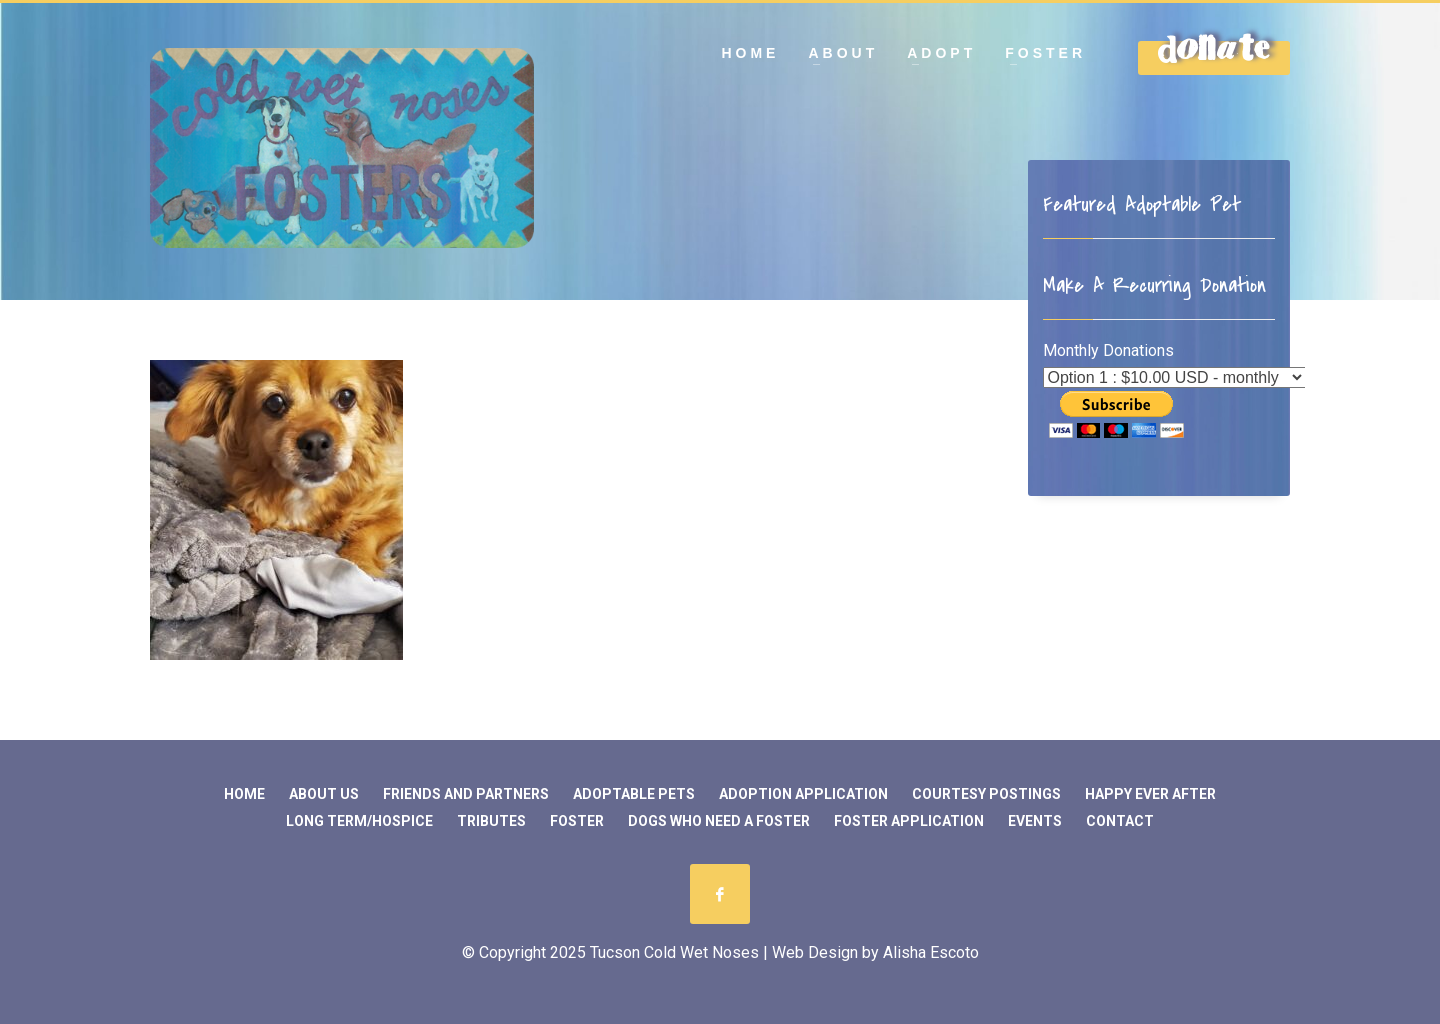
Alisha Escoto (931, 952)
